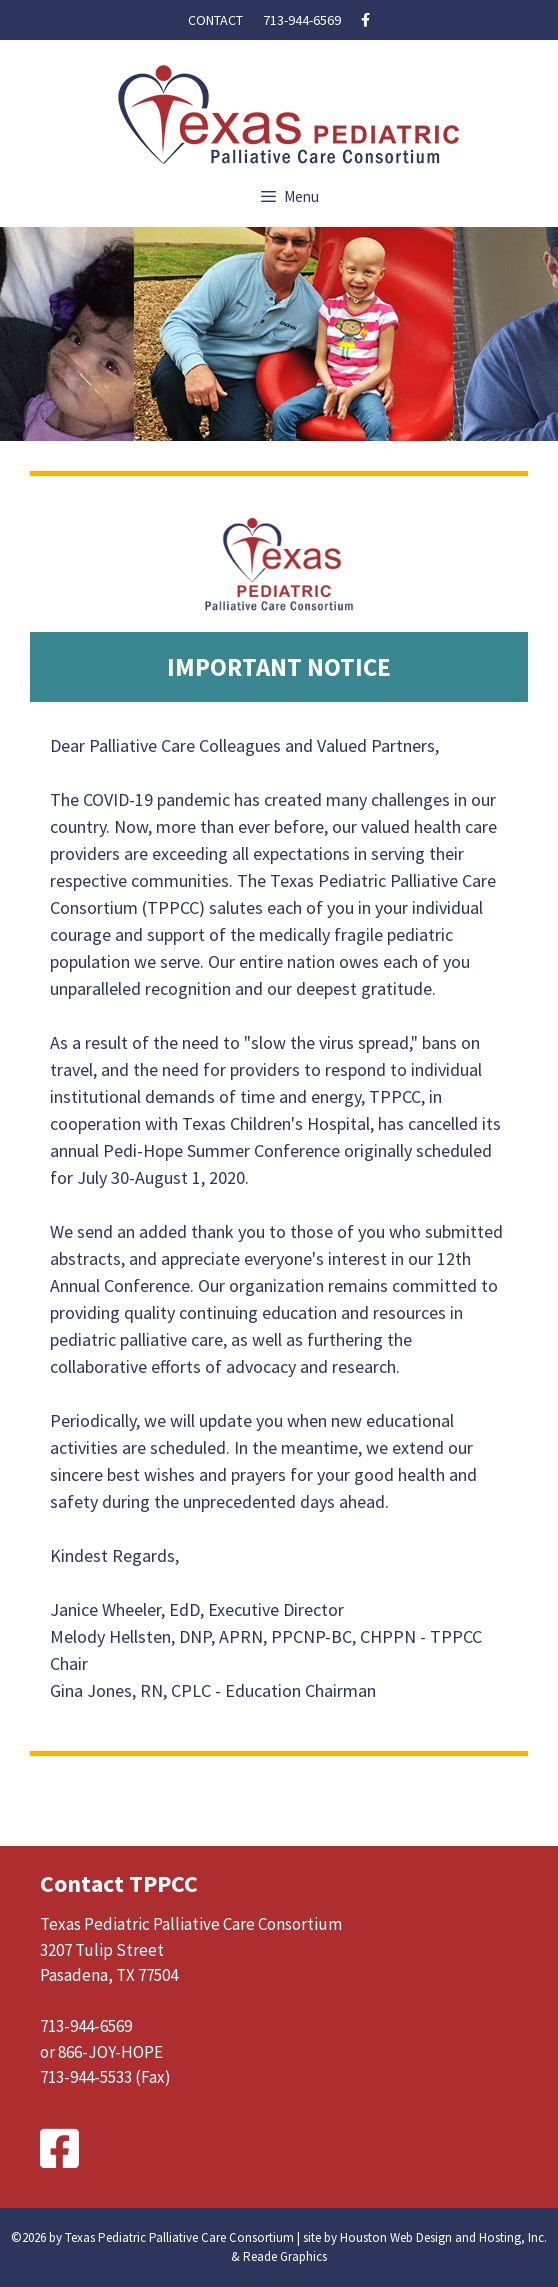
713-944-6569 (302, 20)
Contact (215, 20)
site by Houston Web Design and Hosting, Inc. (425, 2237)
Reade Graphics (285, 2256)
